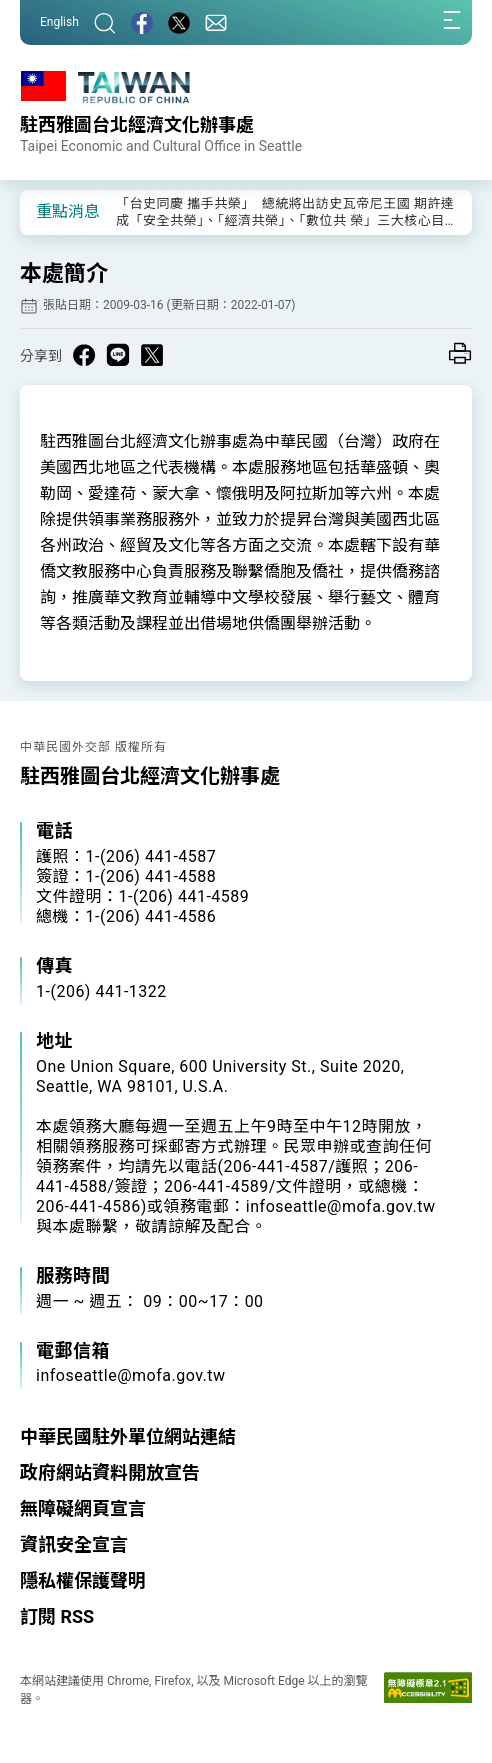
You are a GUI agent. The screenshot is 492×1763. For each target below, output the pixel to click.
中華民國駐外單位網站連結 (128, 1436)
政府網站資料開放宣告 (110, 1472)
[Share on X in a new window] (152, 355)
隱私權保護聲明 (83, 1580)
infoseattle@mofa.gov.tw (131, 1375)
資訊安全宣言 (74, 1544)
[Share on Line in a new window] (118, 355)
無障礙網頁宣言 (83, 1508)
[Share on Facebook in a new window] (84, 355)
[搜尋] (105, 22)
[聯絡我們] (216, 22)
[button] (50, 211)
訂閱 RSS (57, 1616)
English (59, 22)
